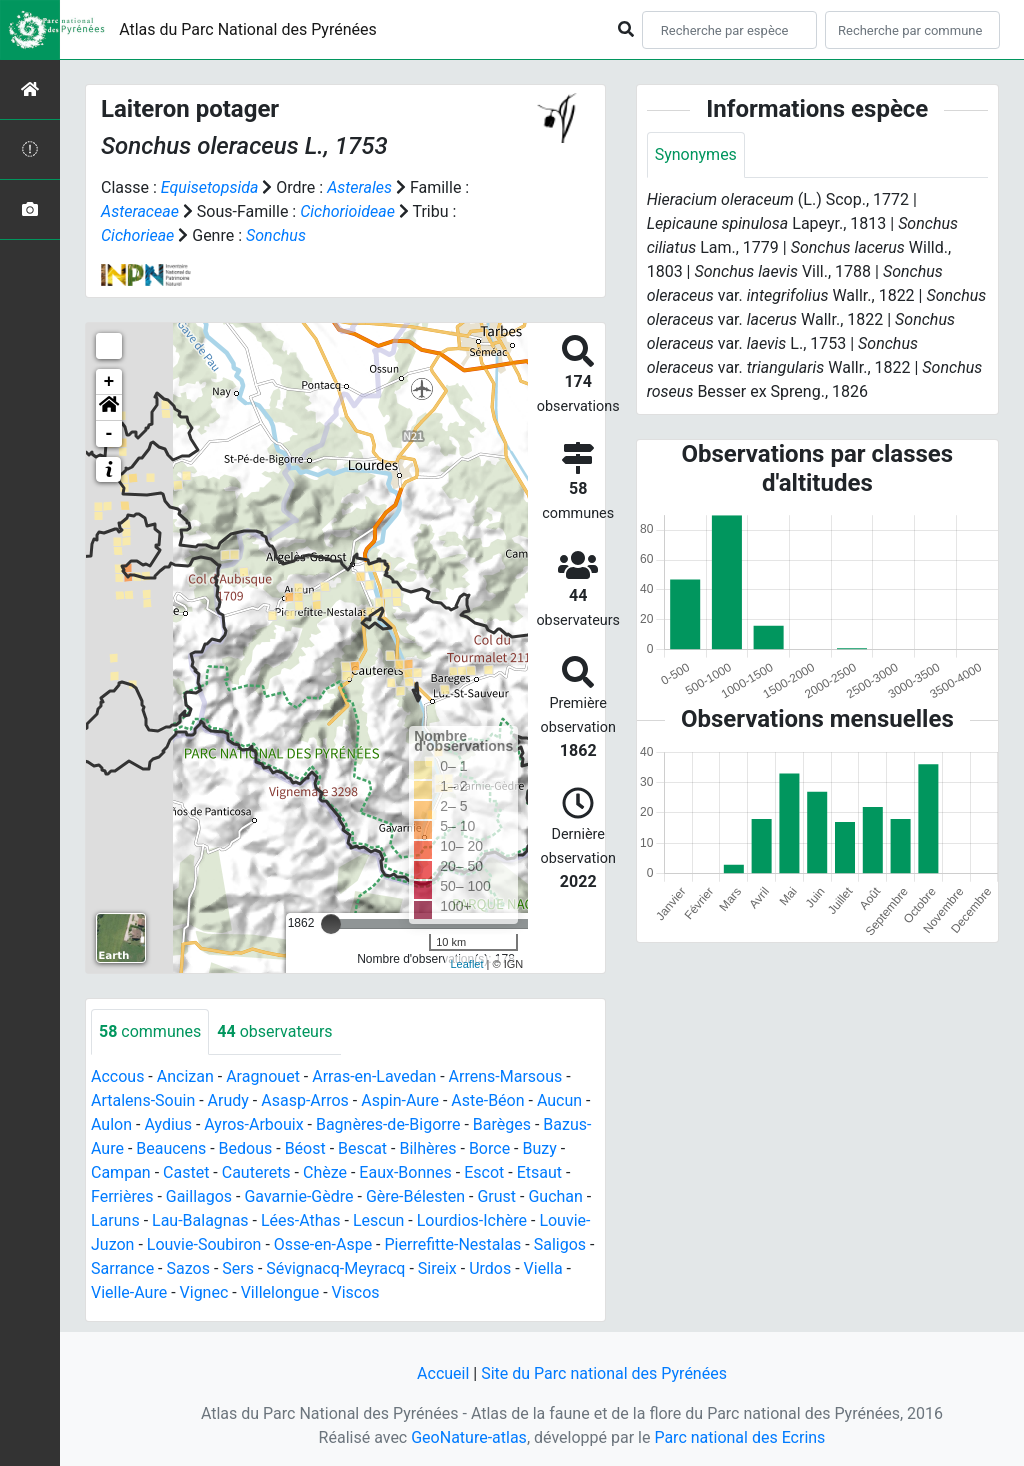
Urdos (490, 1268)
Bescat (362, 1148)
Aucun (559, 1100)
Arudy (228, 1100)
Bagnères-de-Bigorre (388, 1124)
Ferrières (122, 1196)
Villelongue (280, 1292)
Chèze (325, 1172)
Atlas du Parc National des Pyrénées (248, 29)
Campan (121, 1172)
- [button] (109, 434)
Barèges (502, 1124)
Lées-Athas (301, 1220)
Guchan (555, 1196)
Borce (489, 1148)
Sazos (188, 1268)
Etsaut (539, 1172)
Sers (238, 1268)
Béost (305, 1148)
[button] (109, 408)
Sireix (437, 1268)
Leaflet (466, 964)
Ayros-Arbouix (253, 1124)
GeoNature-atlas (469, 1437)
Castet (186, 1172)
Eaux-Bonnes (405, 1172)
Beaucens (171, 1148)
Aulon (111, 1124)
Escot (484, 1172)
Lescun (378, 1220)
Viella (543, 1268)
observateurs (274, 1031)
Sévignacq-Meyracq (335, 1268)
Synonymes (696, 154)
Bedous (246, 1148)
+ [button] (109, 382)
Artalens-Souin (143, 1100)
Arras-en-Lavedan (374, 1076)
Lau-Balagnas (200, 1220)
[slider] (331, 924)
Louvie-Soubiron (204, 1244)
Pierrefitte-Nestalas (453, 1244)
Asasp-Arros (305, 1100)
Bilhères (427, 1148)
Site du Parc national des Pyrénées (604, 1373)
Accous (117, 1076)
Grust (496, 1196)
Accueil (443, 1373)
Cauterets (256, 1172)
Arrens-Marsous (506, 1076)
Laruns (115, 1220)
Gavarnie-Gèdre (298, 1196)
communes (150, 1031)
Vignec (204, 1292)
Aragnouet (263, 1076)
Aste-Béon (487, 1100)
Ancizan (185, 1076)
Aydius (168, 1124)
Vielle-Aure (129, 1292)
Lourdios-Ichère (472, 1220)
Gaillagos (199, 1196)
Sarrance (122, 1268)
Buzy (539, 1148)
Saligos (560, 1244)
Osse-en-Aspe (323, 1244)
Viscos (356, 1292)
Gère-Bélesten (415, 1196)
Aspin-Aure (400, 1100)
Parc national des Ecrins (739, 1437)
